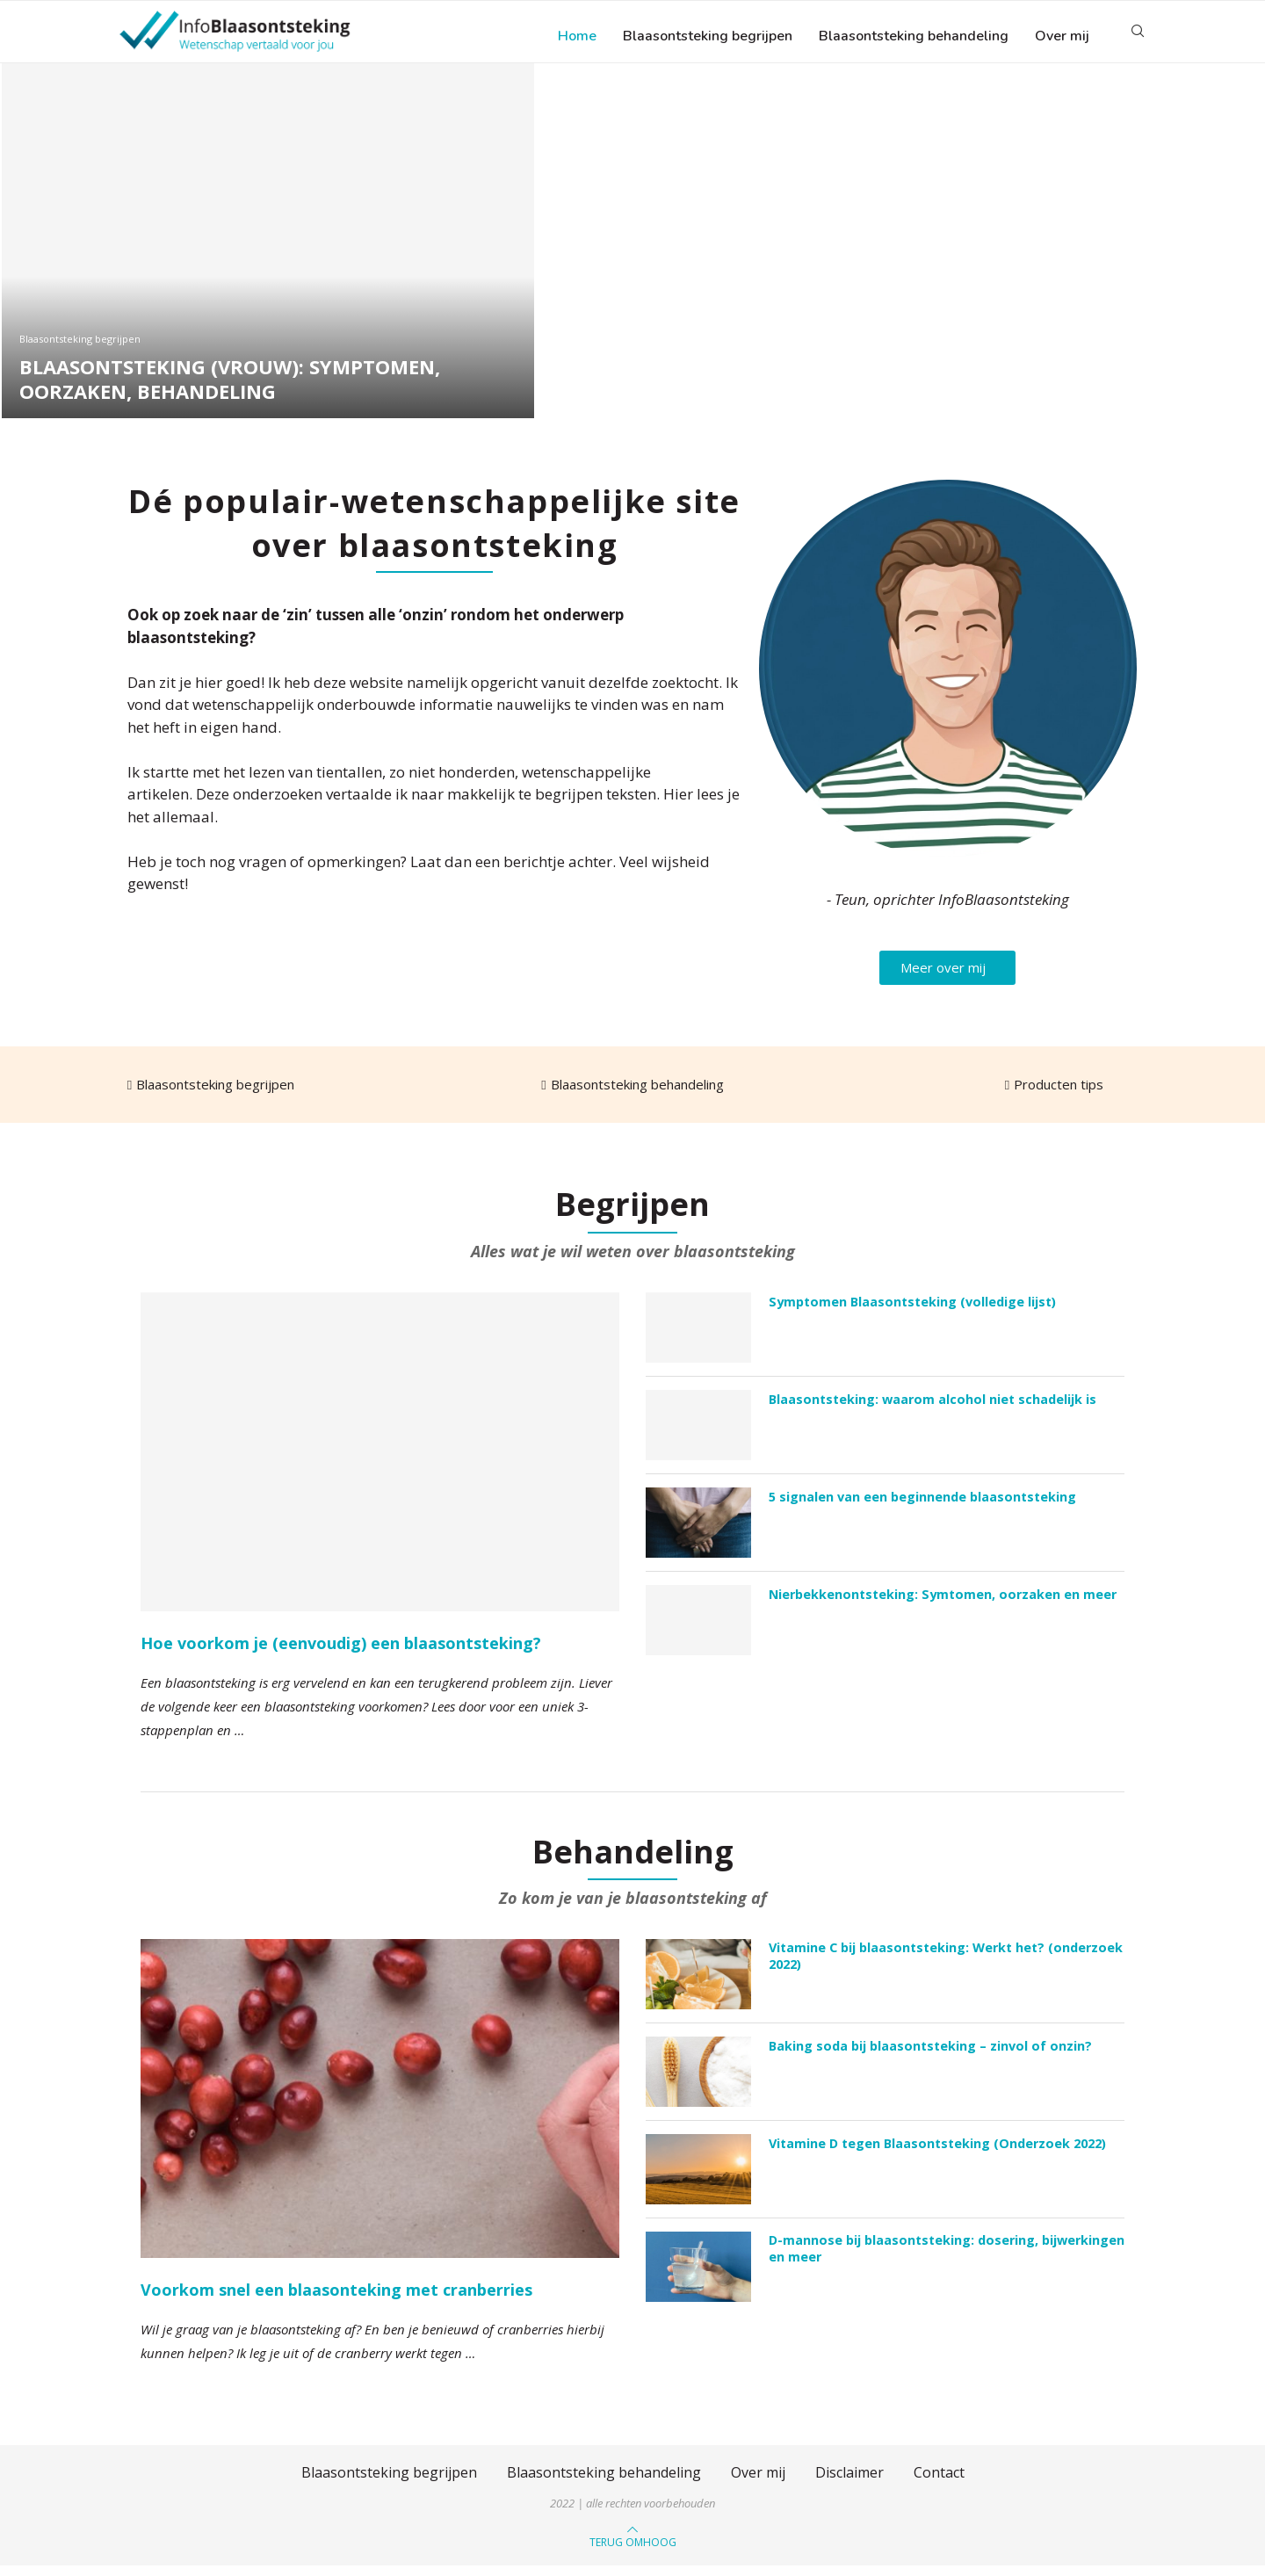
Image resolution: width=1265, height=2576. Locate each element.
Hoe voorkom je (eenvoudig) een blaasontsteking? (341, 1651)
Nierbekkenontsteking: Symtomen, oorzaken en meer (940, 1603)
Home (577, 36)
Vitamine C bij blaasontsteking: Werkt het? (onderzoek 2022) (944, 1966)
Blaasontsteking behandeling (913, 36)
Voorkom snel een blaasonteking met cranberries (336, 2299)
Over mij (1062, 36)
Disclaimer (849, 2482)
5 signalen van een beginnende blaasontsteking (922, 1505)
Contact (939, 2482)
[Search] (1137, 36)
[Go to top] (632, 2551)
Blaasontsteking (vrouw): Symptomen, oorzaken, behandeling (229, 388)
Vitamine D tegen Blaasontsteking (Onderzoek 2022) (936, 2153)
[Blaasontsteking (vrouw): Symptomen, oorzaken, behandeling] (268, 249)
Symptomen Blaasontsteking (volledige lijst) (910, 1310)
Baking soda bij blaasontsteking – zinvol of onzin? (928, 2055)
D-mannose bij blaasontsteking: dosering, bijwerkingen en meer (945, 2258)
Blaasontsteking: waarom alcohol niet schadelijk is (931, 1408)
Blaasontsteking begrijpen (707, 36)
